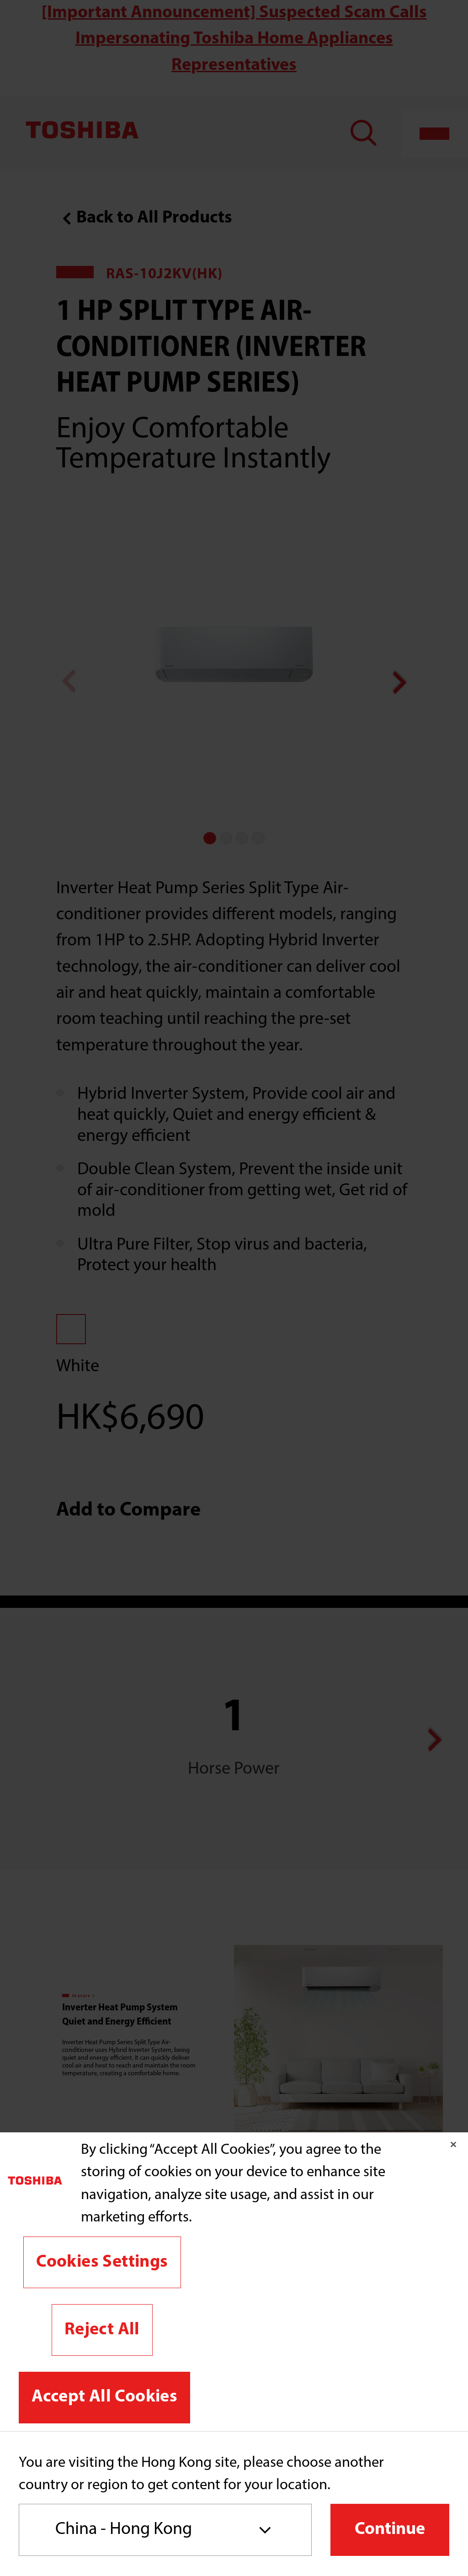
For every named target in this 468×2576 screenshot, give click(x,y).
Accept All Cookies (104, 2397)
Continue (390, 2530)
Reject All (102, 2330)
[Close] (453, 2145)
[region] (234, 2281)
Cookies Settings (102, 2262)
